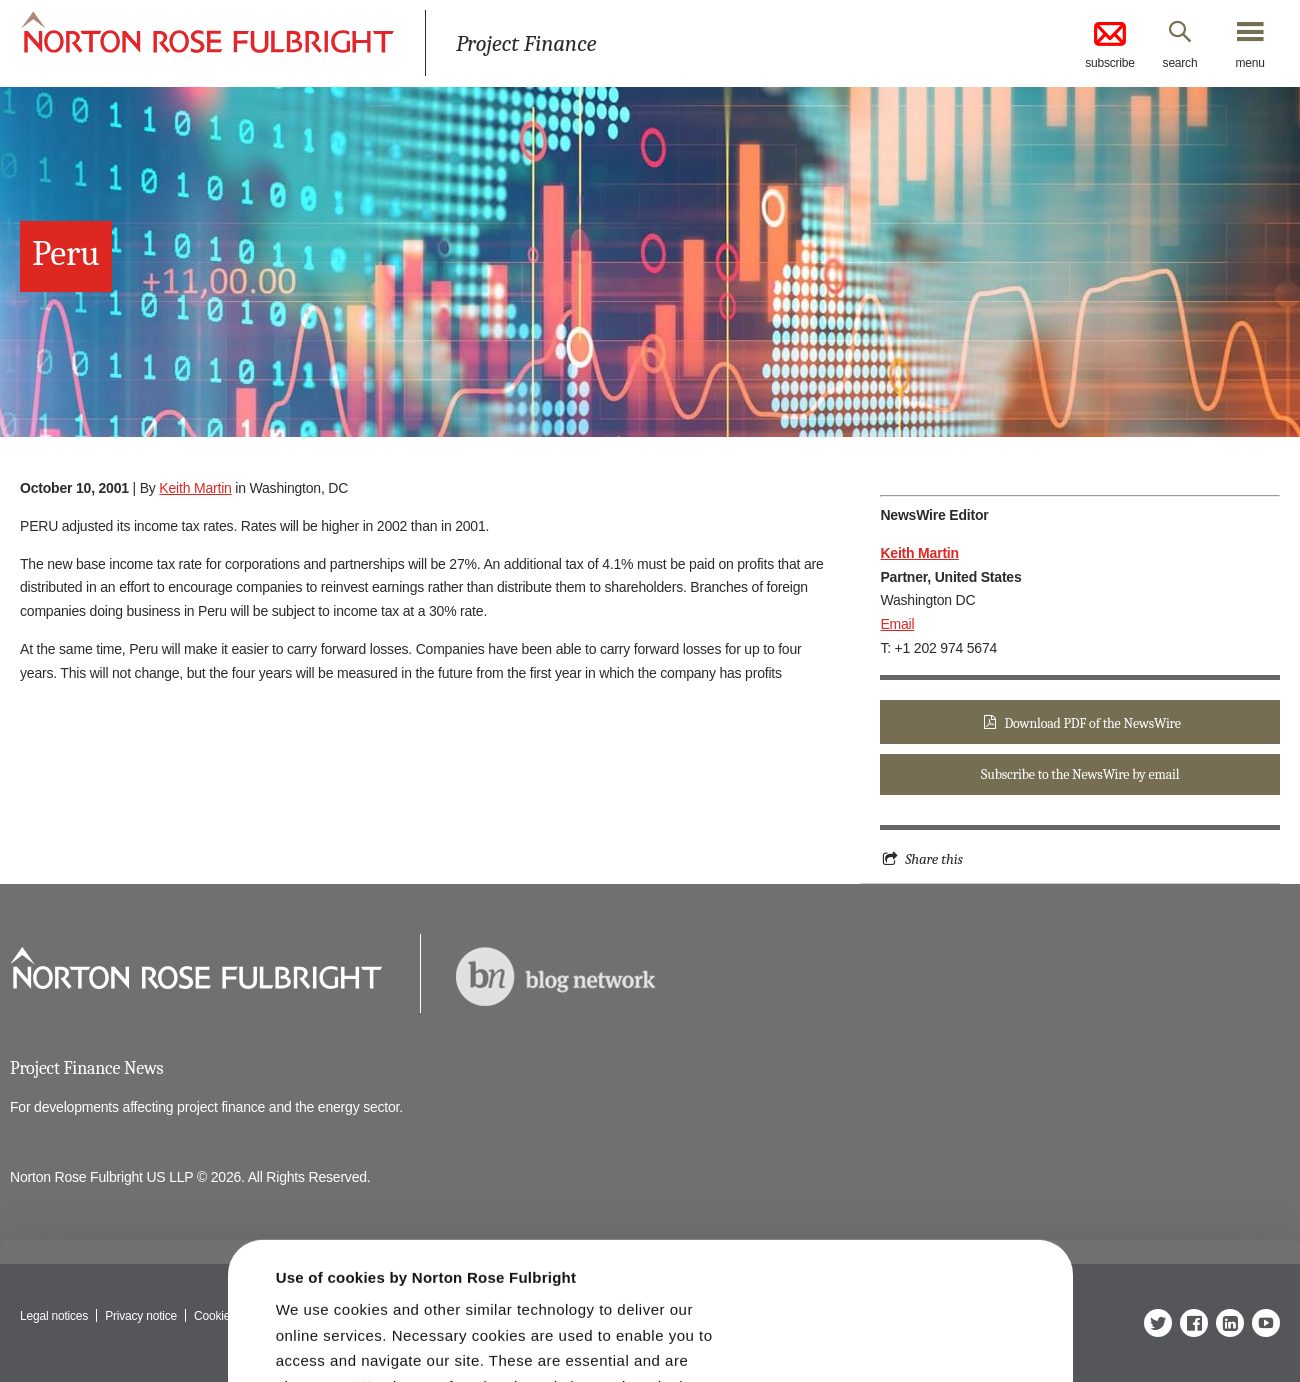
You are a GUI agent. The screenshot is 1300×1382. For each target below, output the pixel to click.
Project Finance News (86, 1068)
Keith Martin (195, 488)
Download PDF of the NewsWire (1093, 723)
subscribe (1110, 44)
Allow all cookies (391, 1326)
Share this (933, 859)
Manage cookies (659, 1334)
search (1180, 63)
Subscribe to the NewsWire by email (1080, 774)
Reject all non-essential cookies (928, 1334)
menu (1249, 63)
